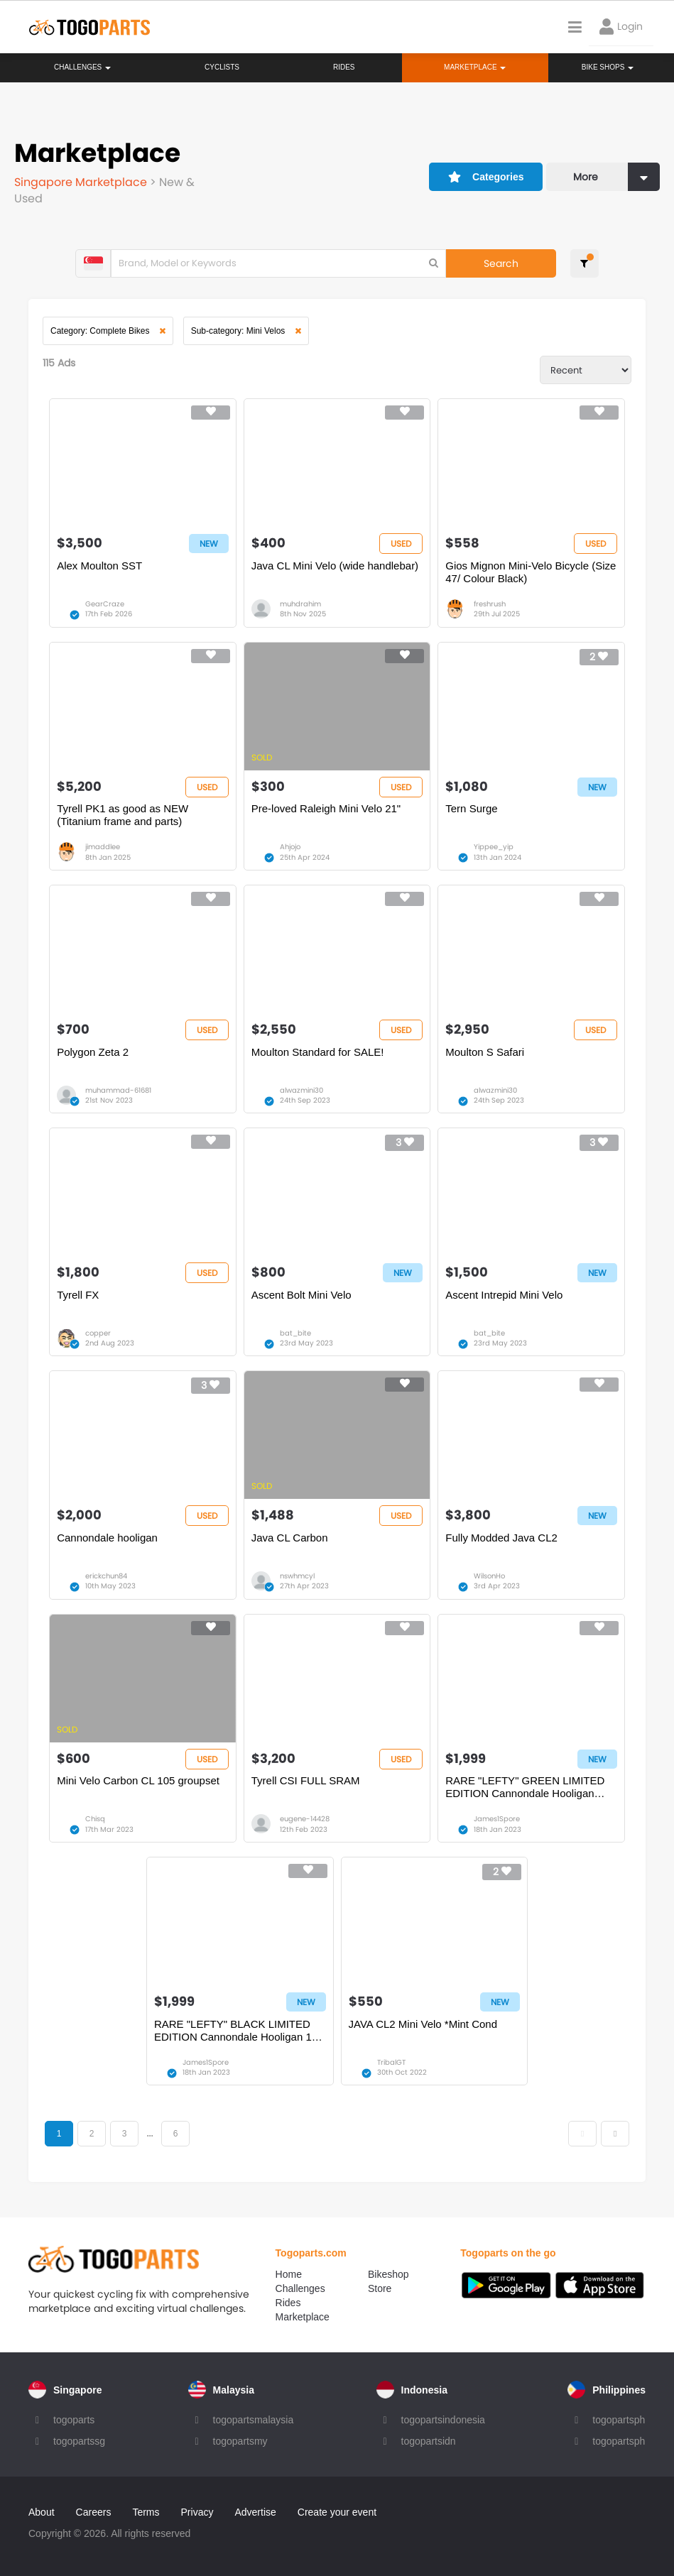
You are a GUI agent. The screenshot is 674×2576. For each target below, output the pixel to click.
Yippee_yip (493, 846)
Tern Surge (471, 808)
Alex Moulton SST (99, 566)
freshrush (490, 604)
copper (98, 1333)
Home (289, 2274)
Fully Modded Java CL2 (501, 1538)
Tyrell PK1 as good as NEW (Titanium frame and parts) (122, 814)
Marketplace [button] (475, 67)
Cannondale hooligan (107, 1538)
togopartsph (618, 2419)
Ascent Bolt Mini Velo (301, 1295)
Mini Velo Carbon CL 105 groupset (138, 1780)
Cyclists (222, 67)
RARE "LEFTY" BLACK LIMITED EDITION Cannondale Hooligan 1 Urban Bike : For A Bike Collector (233, 2030)
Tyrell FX (78, 1295)
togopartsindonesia (443, 2419)
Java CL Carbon (289, 1538)
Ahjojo (290, 846)
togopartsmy (240, 2441)
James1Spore (497, 1818)
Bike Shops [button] (608, 67)
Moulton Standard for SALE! (317, 1052)
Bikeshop (388, 2274)
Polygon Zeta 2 (93, 1052)
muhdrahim (300, 604)
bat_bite (295, 1333)
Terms (145, 2512)
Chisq (95, 1818)
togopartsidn (428, 2441)
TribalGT (391, 2062)
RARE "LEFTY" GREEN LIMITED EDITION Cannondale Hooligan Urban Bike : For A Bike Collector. (524, 1787)
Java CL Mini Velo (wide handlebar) (334, 566)
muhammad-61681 (118, 1090)
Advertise (255, 2512)
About (41, 2512)
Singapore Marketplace (82, 182)
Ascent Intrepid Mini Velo (503, 1295)
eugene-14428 (305, 1818)
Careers (94, 2512)
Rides (344, 67)
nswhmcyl (297, 1576)
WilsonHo (489, 1576)
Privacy (197, 2512)
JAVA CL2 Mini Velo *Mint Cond (423, 2024)
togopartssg (79, 2441)
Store (379, 2288)
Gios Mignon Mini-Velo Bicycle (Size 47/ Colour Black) (530, 572)
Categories (486, 176)
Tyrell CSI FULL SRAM (305, 1780)
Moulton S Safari (484, 1052)
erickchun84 (106, 1576)
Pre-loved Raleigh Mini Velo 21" (326, 808)
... (149, 2134)
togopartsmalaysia (253, 2419)
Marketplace (303, 2317)
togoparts (73, 2419)
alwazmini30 (301, 1090)
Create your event (337, 2512)
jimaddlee (102, 846)
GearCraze (104, 604)
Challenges (82, 67)
